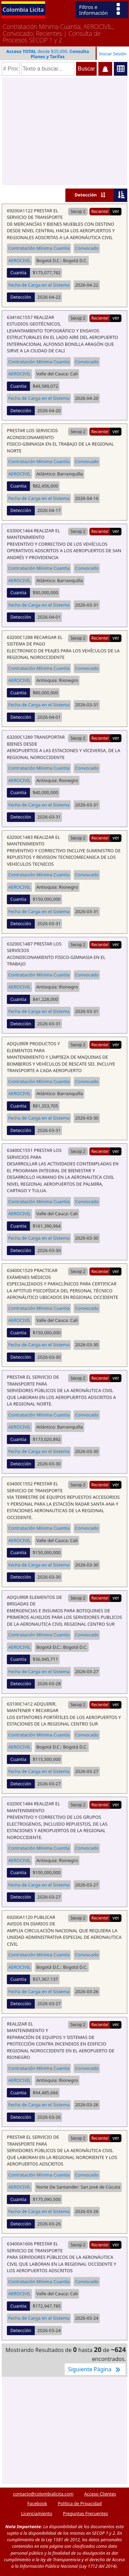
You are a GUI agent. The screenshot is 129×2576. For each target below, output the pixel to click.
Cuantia (18, 272)
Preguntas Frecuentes (85, 2513)
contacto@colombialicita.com (43, 2494)
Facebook (37, 2503)
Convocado (86, 248)
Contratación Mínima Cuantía (38, 248)
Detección (86, 195)
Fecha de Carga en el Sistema (38, 285)
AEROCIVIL (19, 260)
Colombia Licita (23, 9)
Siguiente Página (95, 2369)
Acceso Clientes (100, 2494)
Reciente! (99, 211)
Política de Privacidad (79, 2503)
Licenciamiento (36, 2513)
